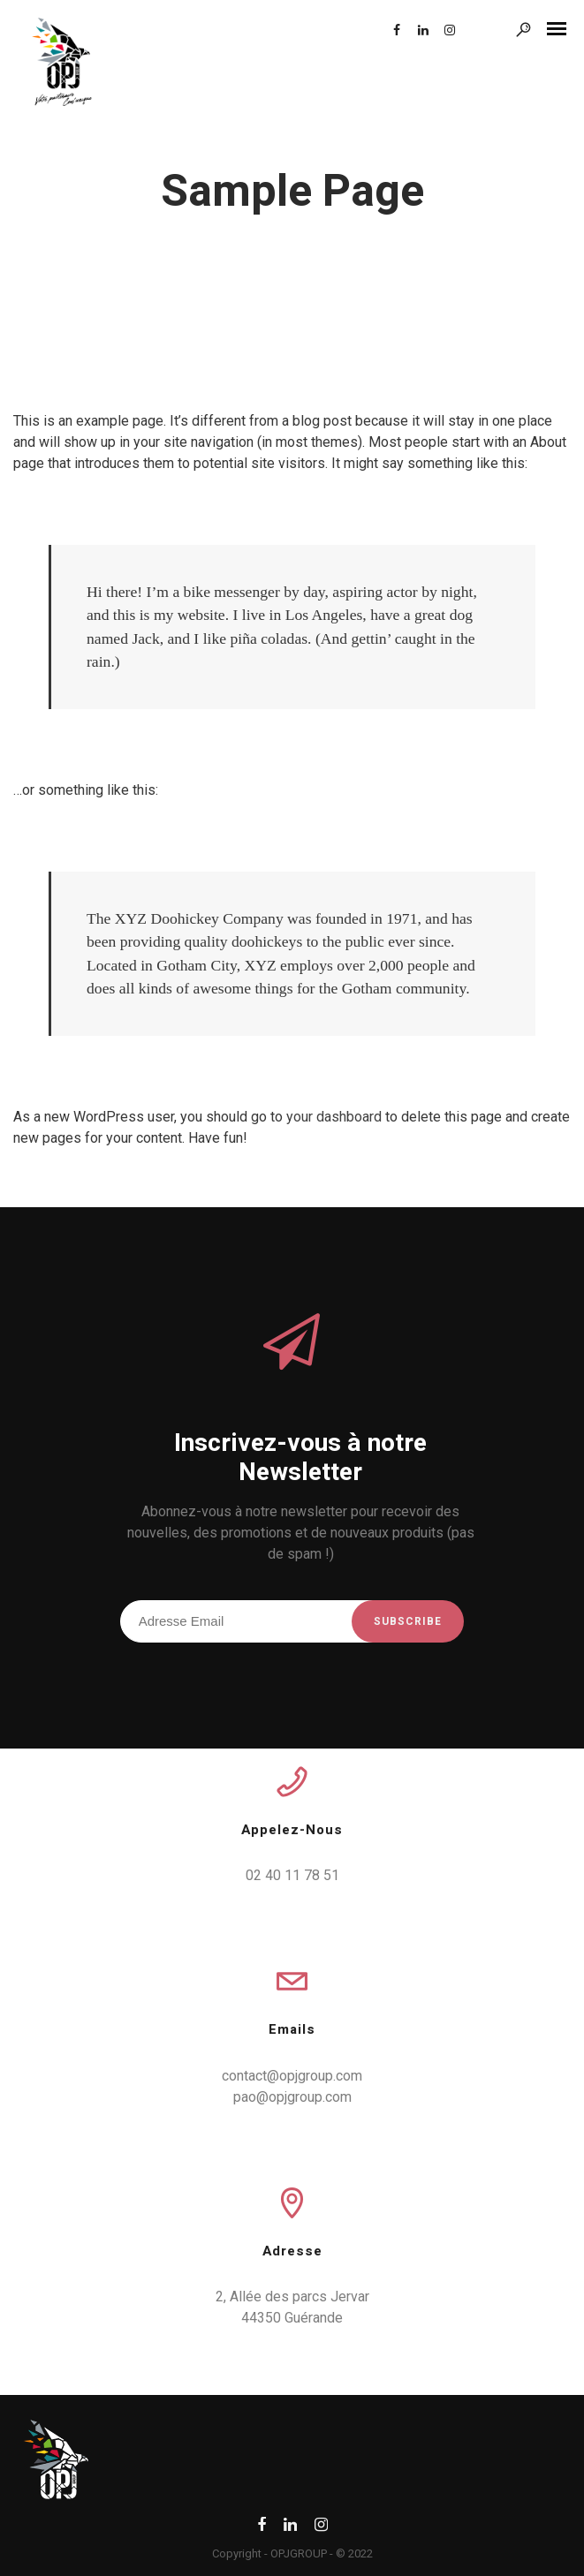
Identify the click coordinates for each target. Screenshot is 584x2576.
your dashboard (334, 1116)
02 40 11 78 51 (292, 1875)
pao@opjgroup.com (292, 2097)
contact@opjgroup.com (292, 2075)
